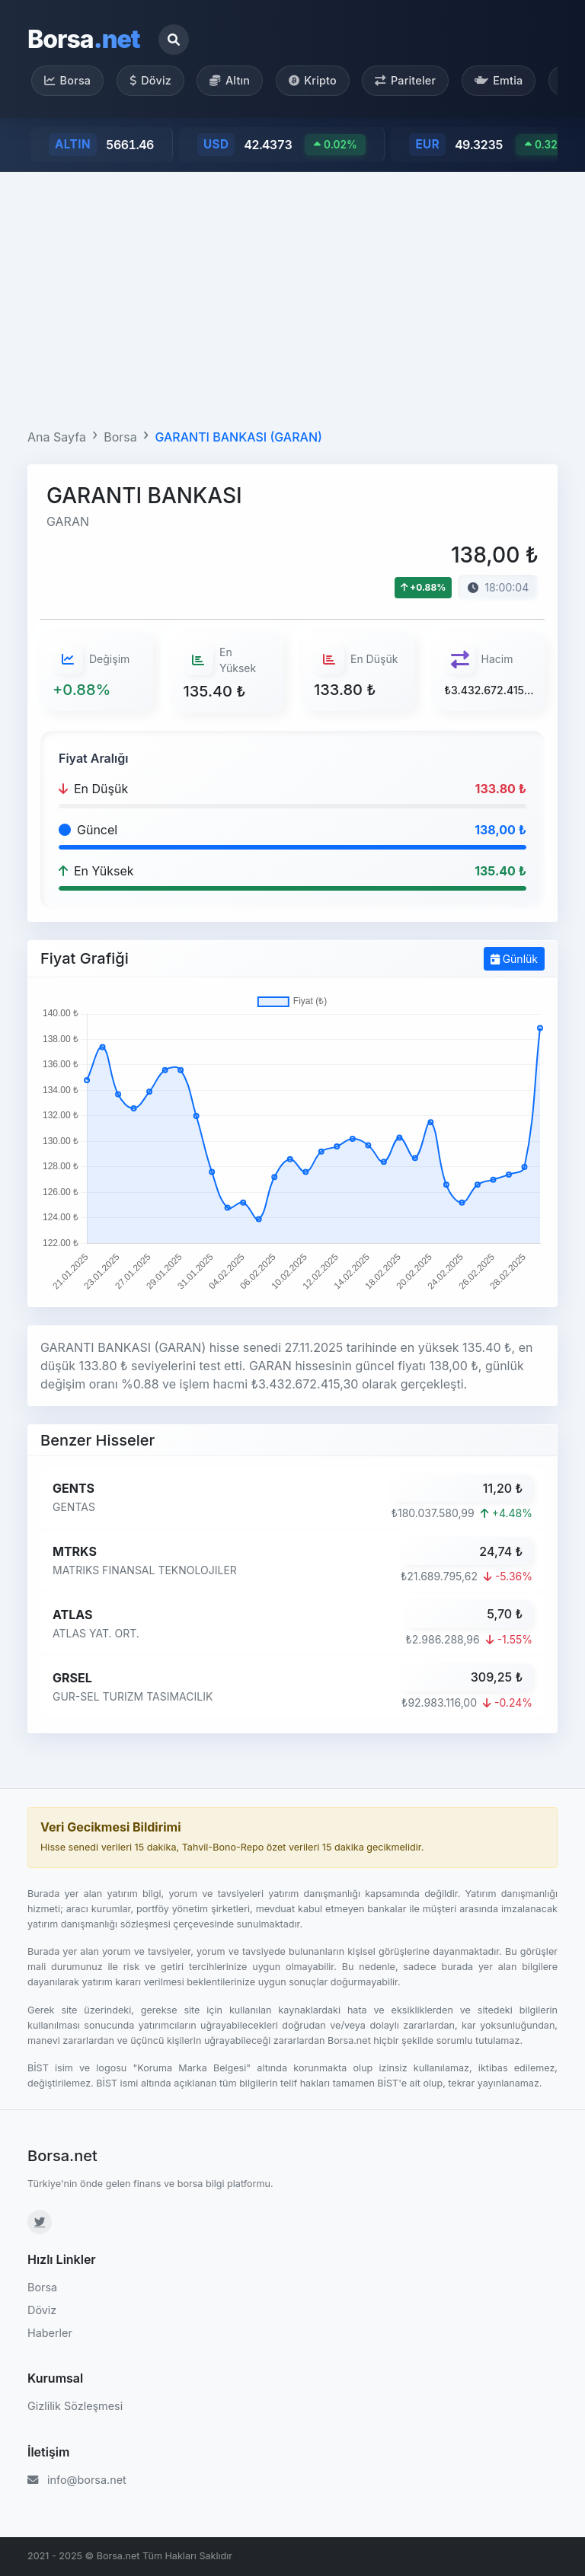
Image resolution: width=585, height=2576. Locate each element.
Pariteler (405, 80)
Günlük (514, 958)
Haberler (49, 2332)
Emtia (499, 80)
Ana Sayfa (56, 437)
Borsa (83, 39)
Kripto (313, 80)
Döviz (150, 80)
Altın (229, 80)
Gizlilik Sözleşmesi (75, 2405)
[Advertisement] (292, 296)
